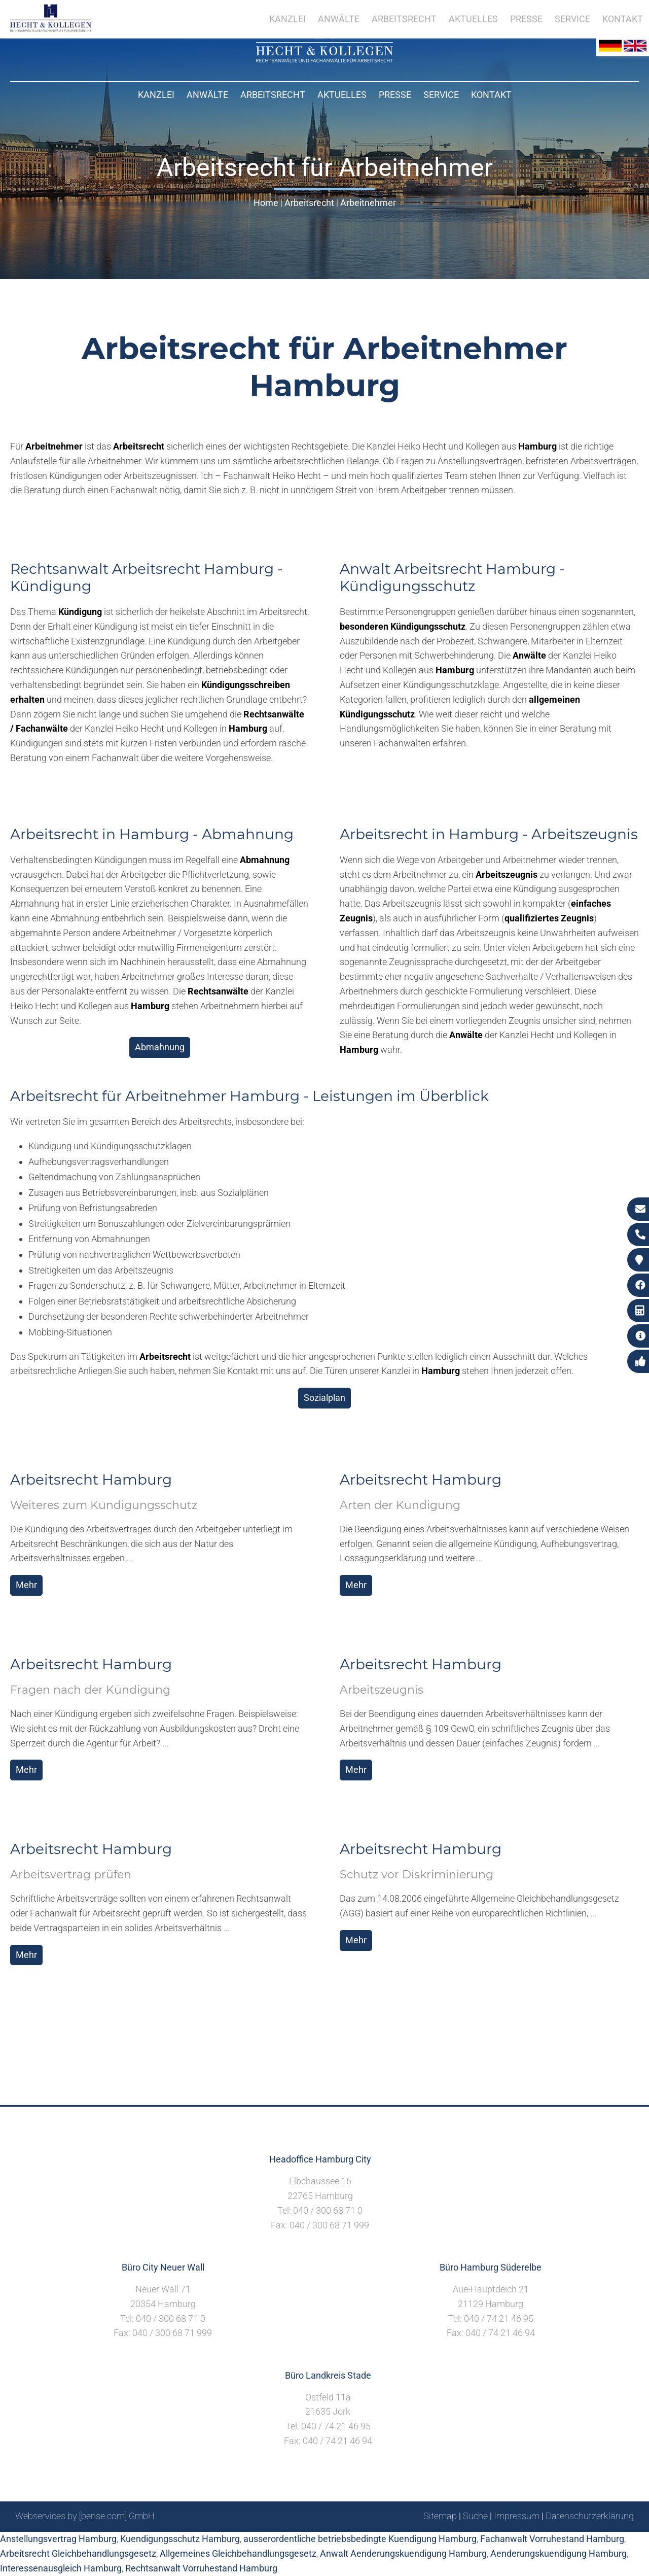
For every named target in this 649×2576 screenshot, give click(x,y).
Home (266, 202)
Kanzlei (156, 94)
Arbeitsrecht (272, 94)
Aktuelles (342, 94)
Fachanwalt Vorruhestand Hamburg (552, 2538)
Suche (475, 2516)
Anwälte (207, 94)
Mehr (26, 1584)
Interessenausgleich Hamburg (61, 2568)
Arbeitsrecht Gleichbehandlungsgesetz (78, 2553)
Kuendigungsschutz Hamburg (180, 2538)
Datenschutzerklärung (590, 2516)
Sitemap (440, 2516)
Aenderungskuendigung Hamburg (558, 2553)
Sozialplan (324, 1397)
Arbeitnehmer (368, 202)
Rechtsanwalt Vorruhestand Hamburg (201, 2568)
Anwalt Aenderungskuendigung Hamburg (403, 2553)
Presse (395, 94)
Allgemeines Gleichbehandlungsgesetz (238, 2553)
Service (441, 94)
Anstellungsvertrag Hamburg (58, 2538)
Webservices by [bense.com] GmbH (85, 2516)
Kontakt (491, 94)
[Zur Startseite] (324, 59)
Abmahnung (160, 1047)
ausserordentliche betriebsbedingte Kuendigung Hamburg (360, 2538)
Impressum (516, 2516)
